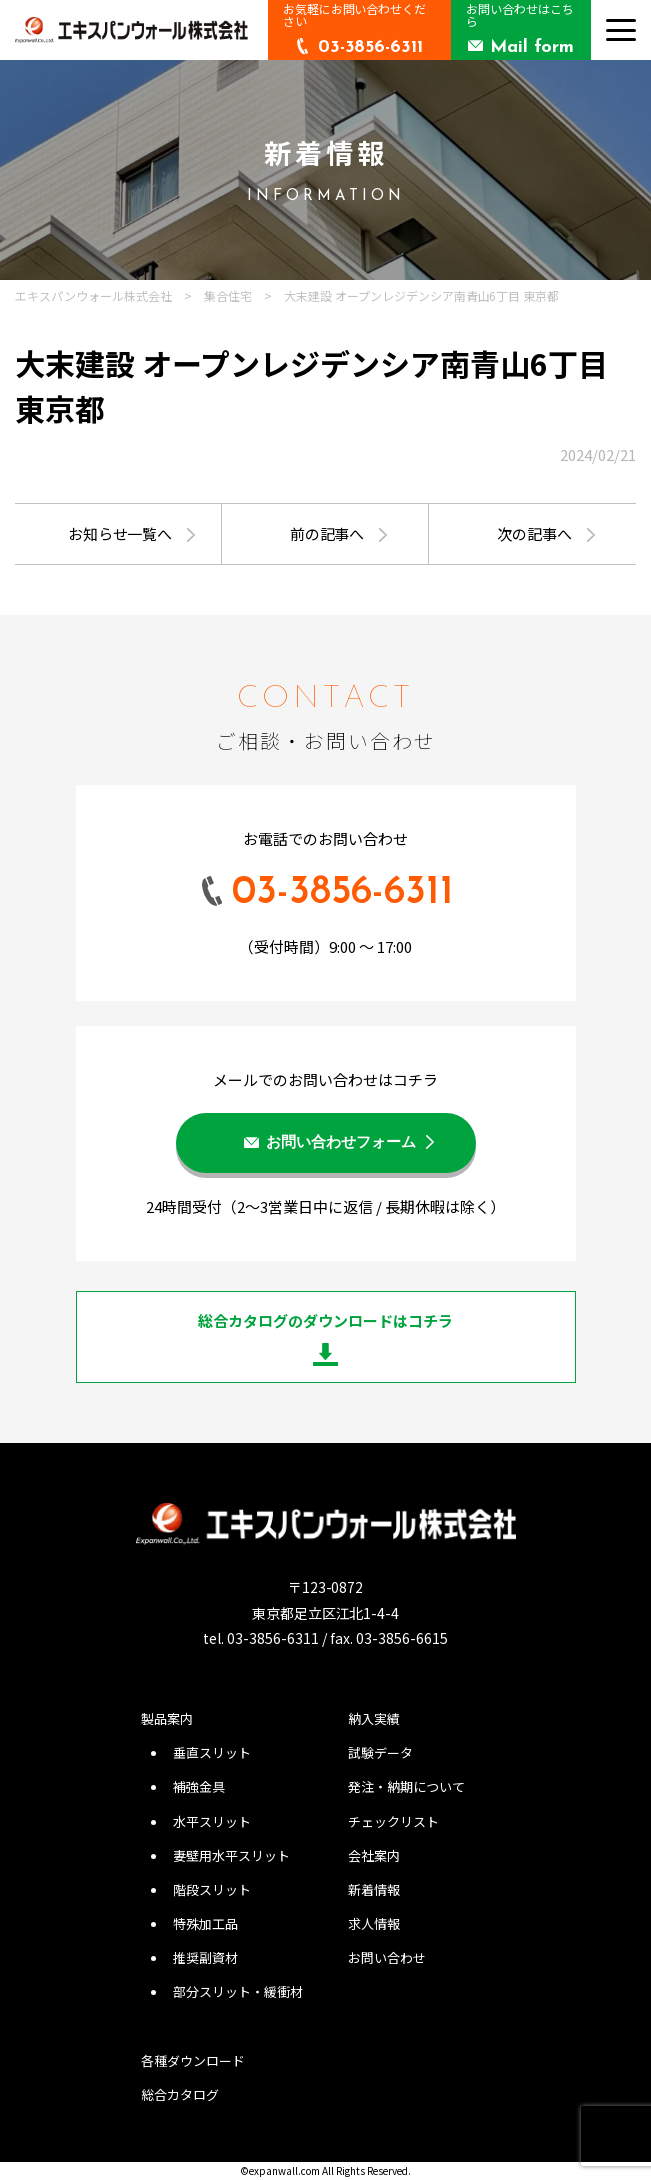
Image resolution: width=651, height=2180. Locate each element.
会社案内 (374, 1855)
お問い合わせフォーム (341, 1143)
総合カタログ (180, 2094)
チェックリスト (393, 1821)
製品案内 (167, 1718)
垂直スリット (212, 1752)
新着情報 (374, 1889)
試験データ (380, 1752)
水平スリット (212, 1821)
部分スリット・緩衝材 (238, 1991)
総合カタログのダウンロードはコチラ (325, 1320)
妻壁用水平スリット (231, 1855)
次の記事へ (534, 533)
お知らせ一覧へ (120, 533)
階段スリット (212, 1889)
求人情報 (374, 1923)
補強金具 (199, 1786)
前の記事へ (327, 533)
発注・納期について (406, 1786)
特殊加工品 (205, 1923)
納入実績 (374, 1718)
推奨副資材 (205, 1957)
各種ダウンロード (193, 2060)
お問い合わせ (387, 1957)
